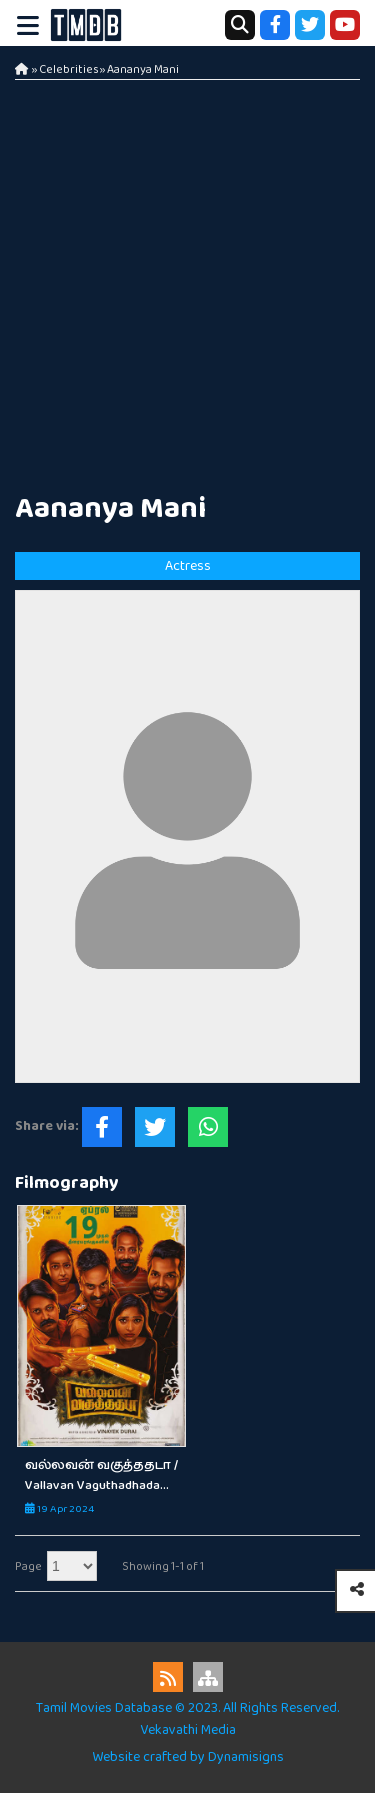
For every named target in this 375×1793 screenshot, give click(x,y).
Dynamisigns (246, 1757)
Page (28, 1566)
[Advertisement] (187, 277)
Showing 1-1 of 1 (163, 1566)
